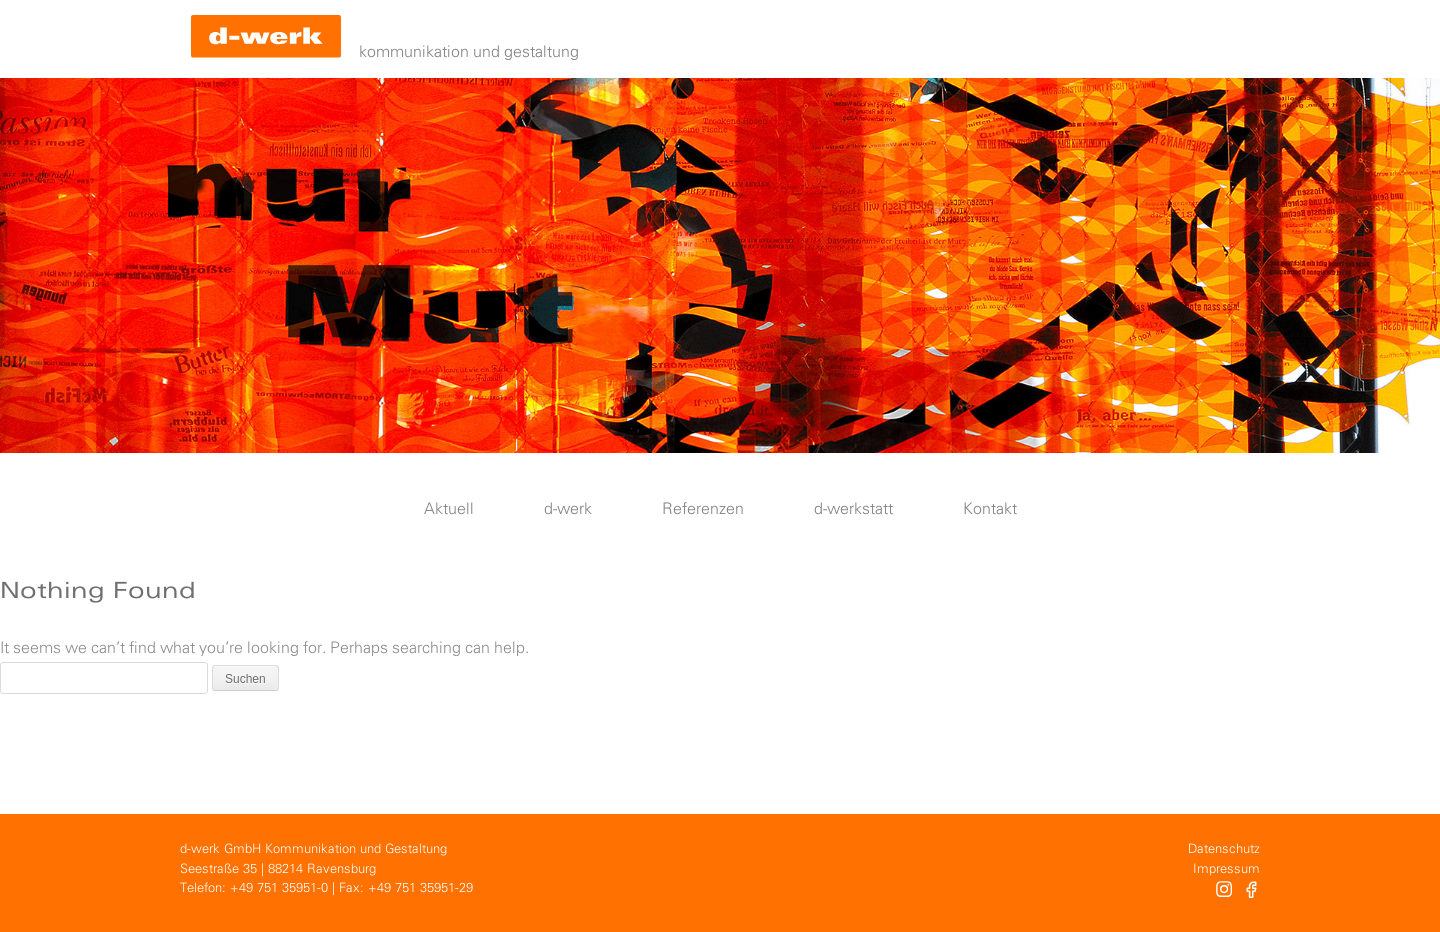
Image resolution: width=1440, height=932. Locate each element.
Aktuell (449, 509)
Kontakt (990, 509)
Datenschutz (1224, 849)
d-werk (568, 509)
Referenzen (703, 509)
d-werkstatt (853, 509)
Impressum (1226, 869)
